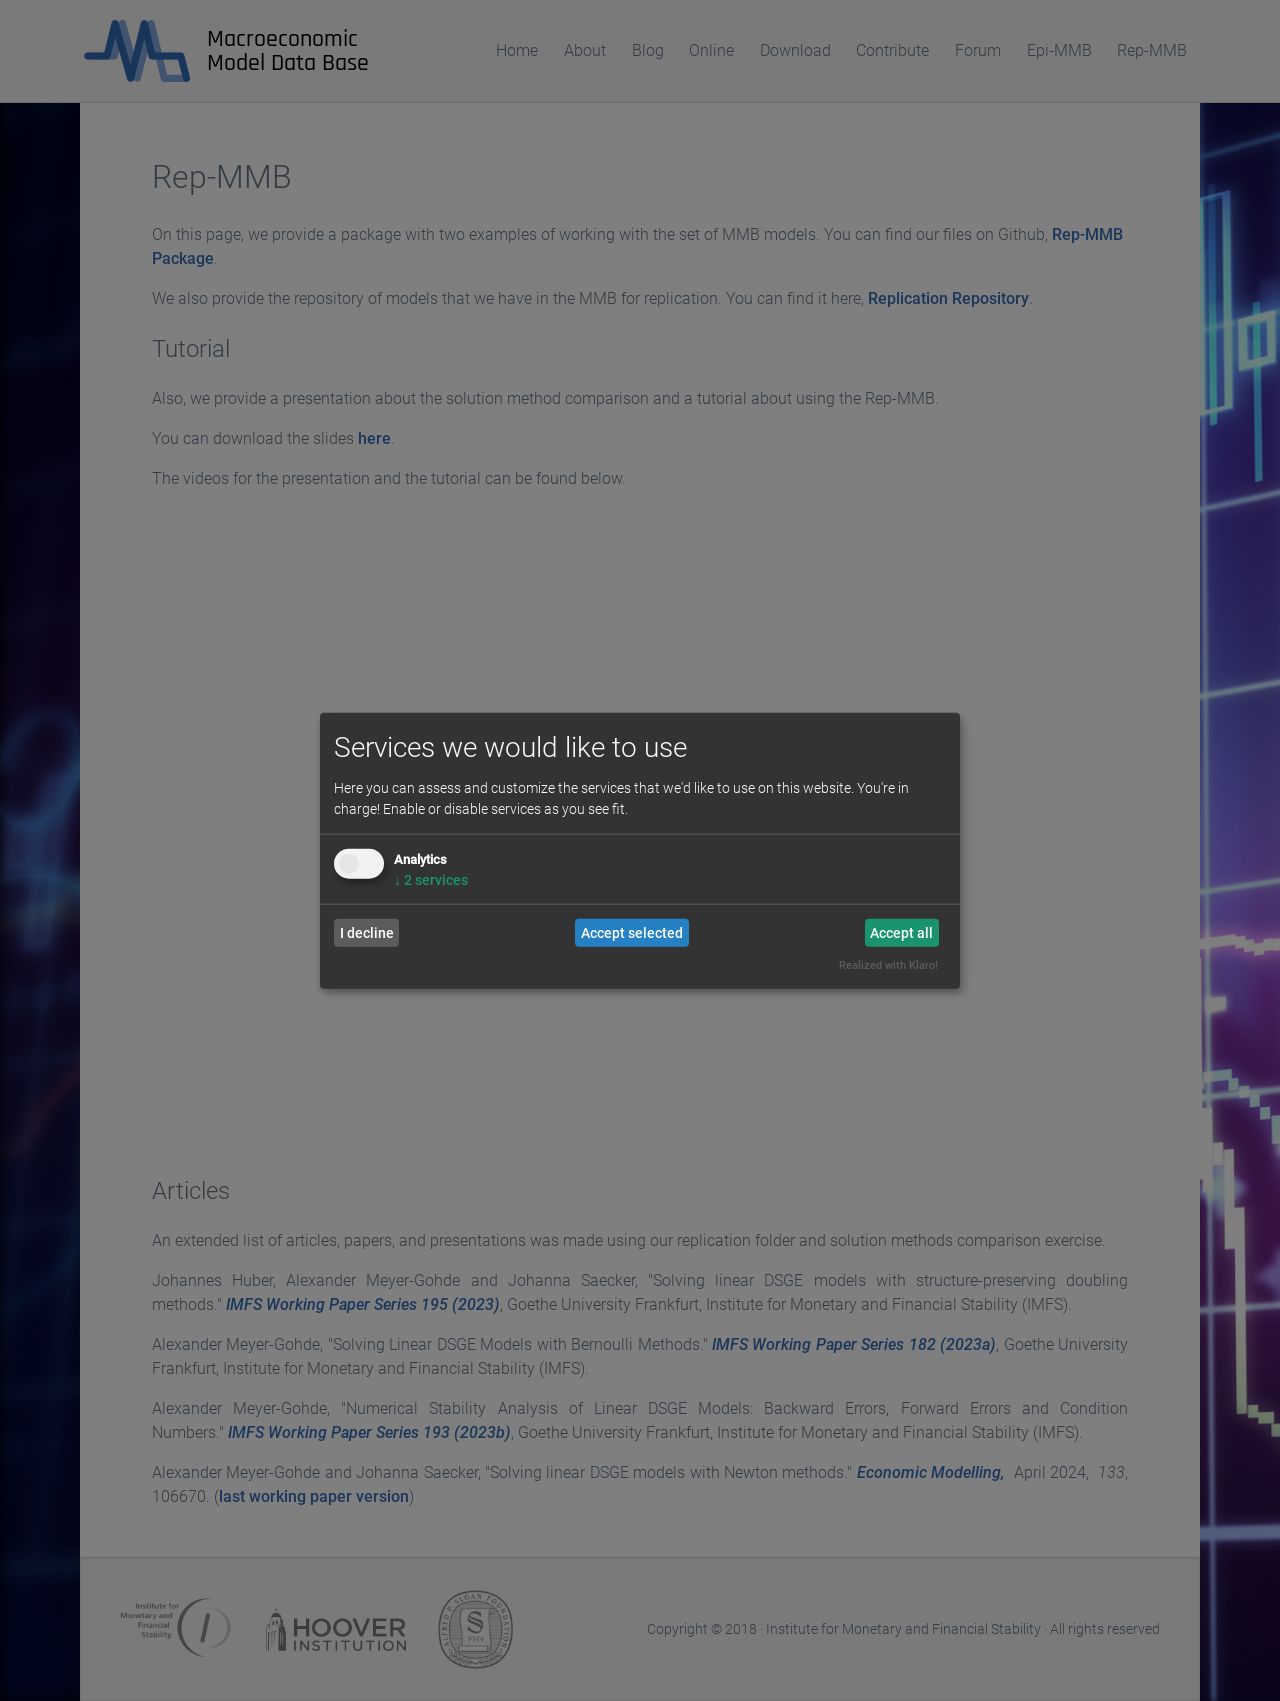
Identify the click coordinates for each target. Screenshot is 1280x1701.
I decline (367, 933)
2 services (431, 880)
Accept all (901, 933)
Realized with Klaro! (888, 965)
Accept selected (632, 933)
